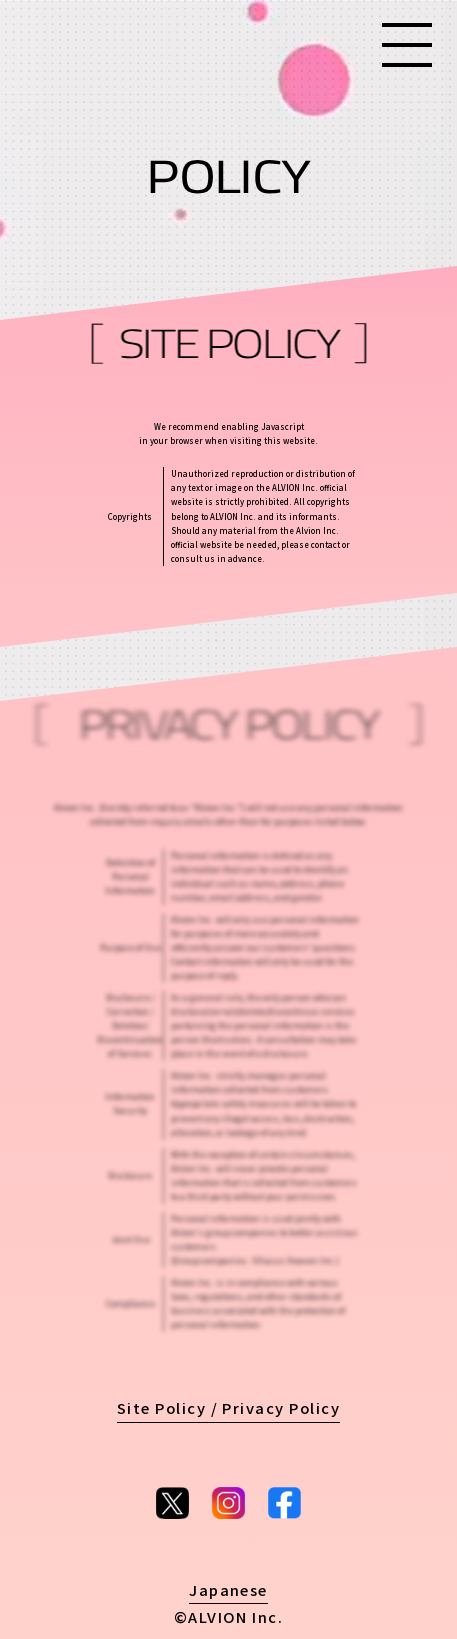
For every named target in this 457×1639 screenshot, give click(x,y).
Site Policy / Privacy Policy (229, 1407)
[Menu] (407, 45)
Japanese (228, 1589)
